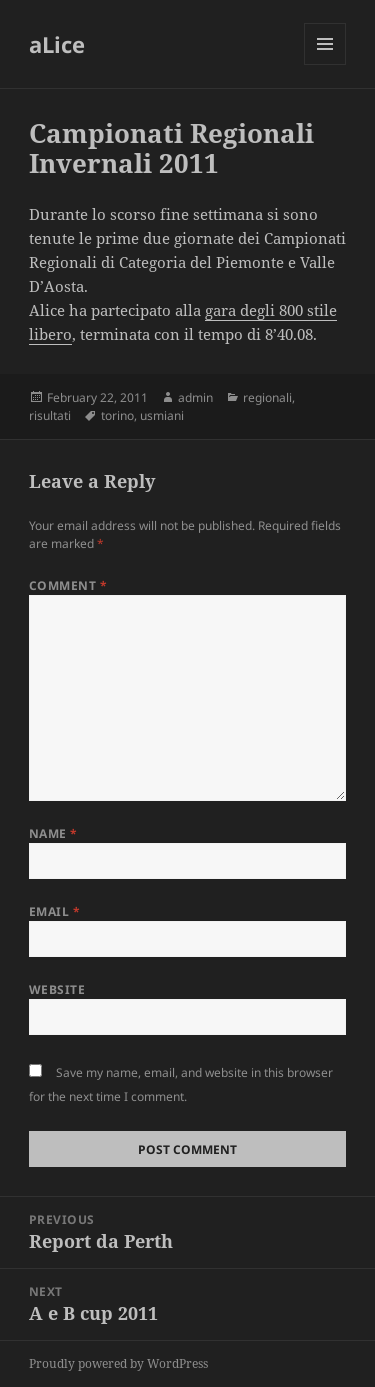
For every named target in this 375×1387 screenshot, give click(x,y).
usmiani (162, 415)
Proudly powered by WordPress (118, 1363)
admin (195, 397)
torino (117, 415)
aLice (57, 44)
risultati (50, 415)
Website (57, 989)
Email (54, 911)
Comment (68, 585)
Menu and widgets (325, 64)
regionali (267, 397)
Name (53, 833)
